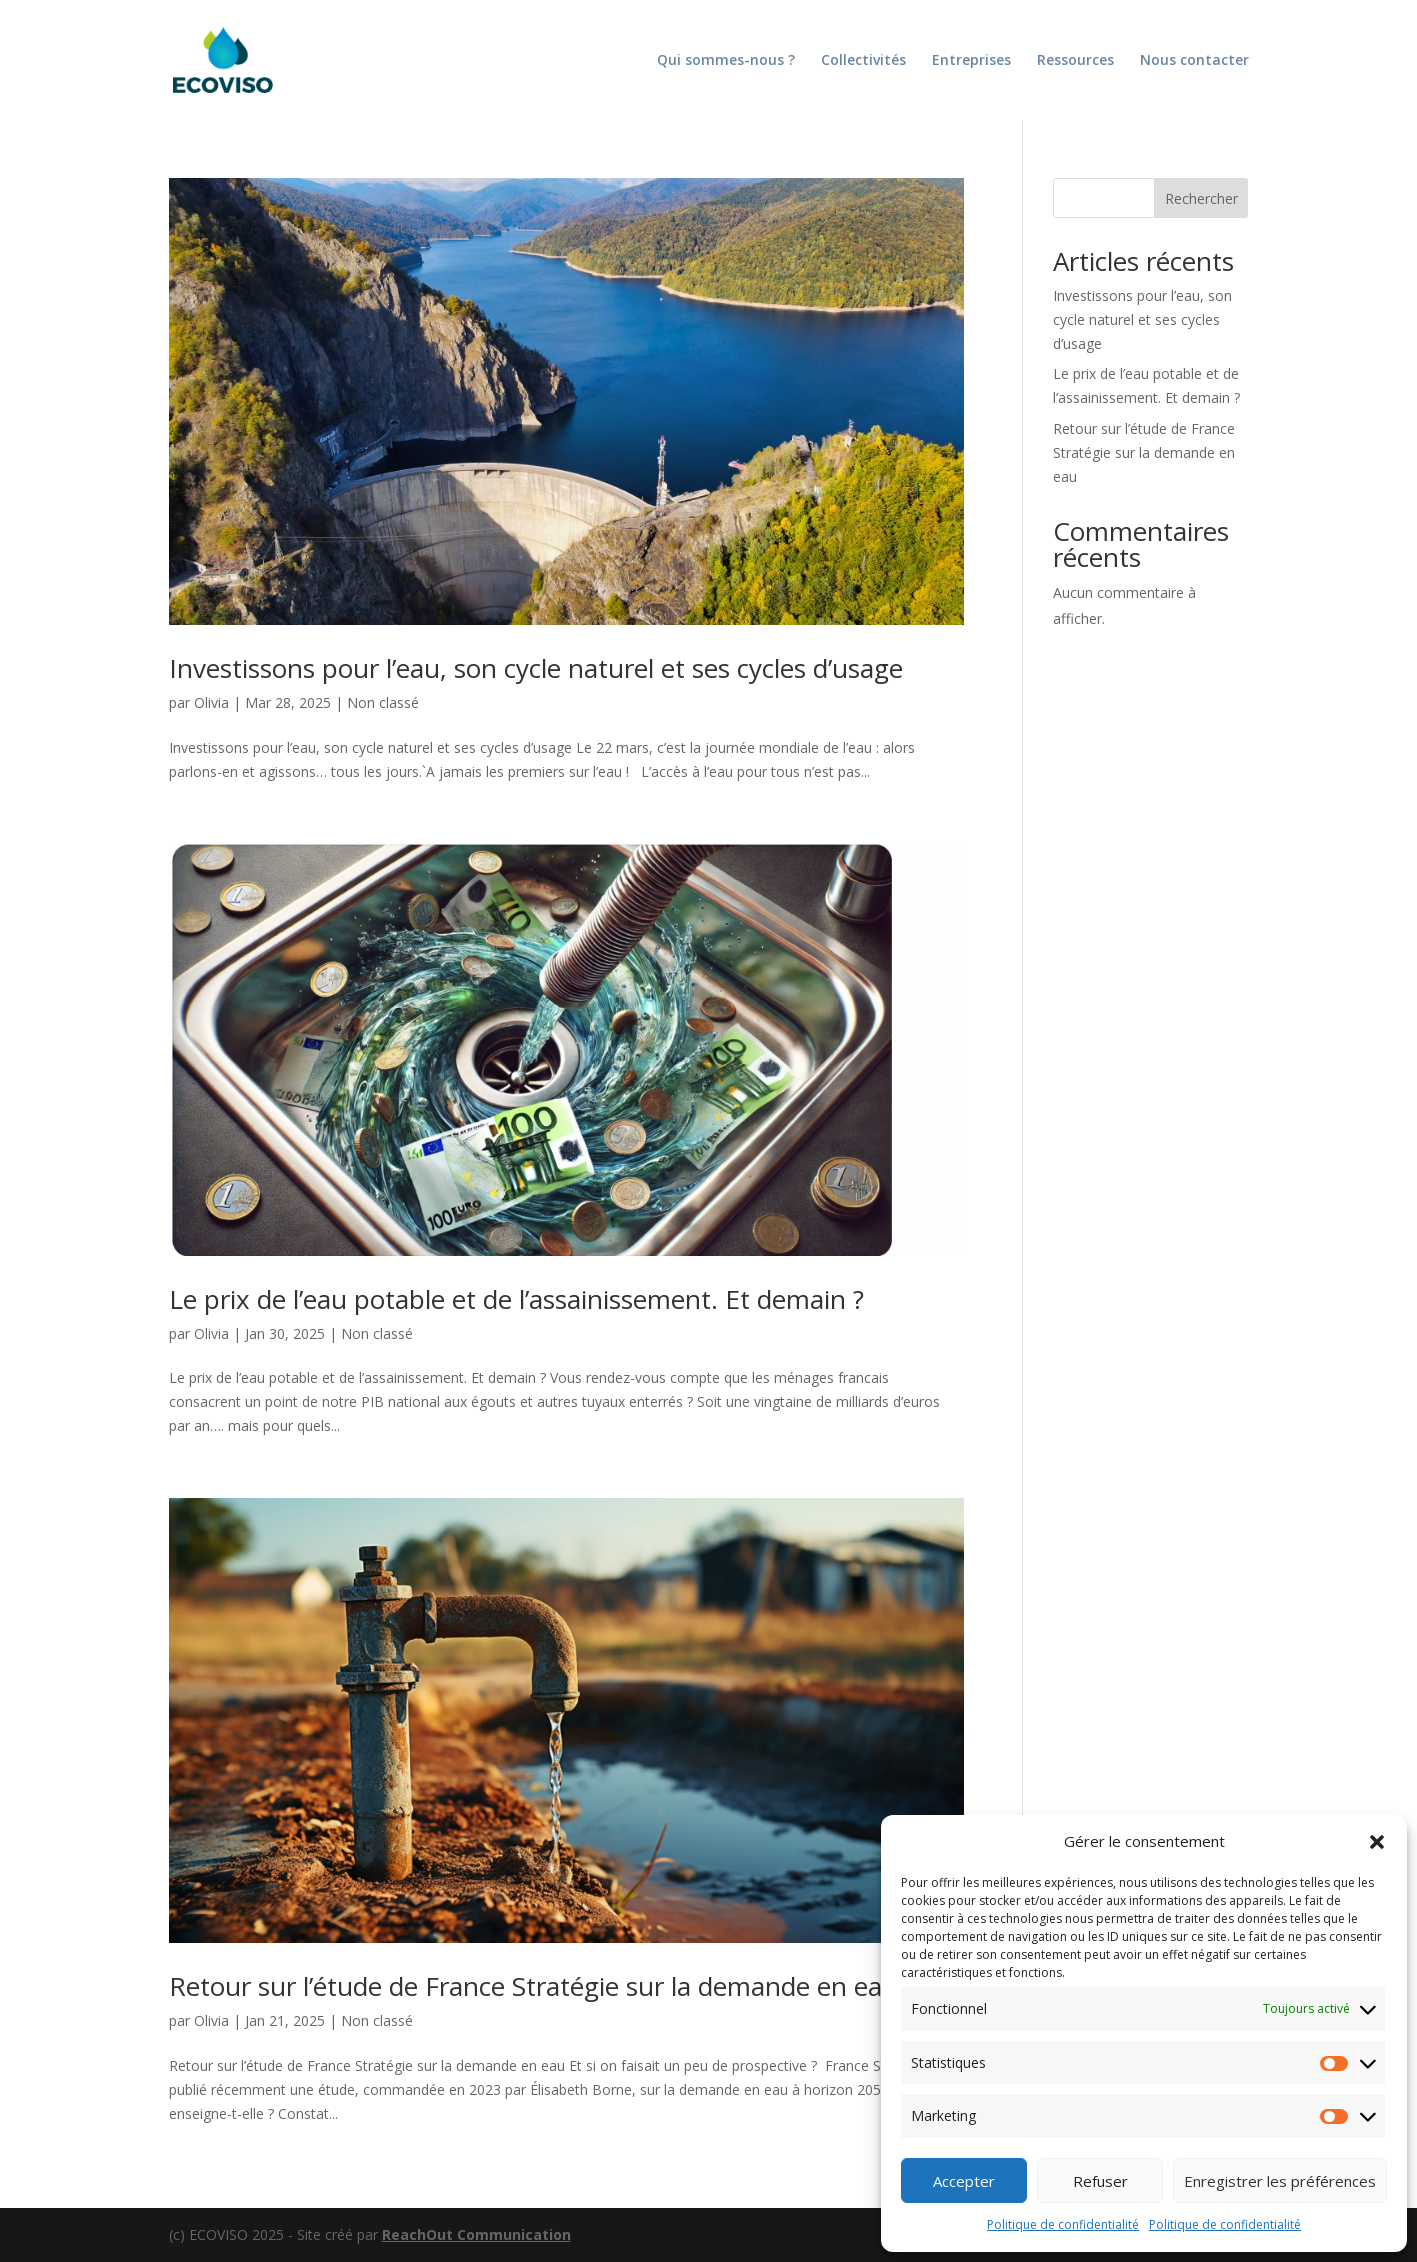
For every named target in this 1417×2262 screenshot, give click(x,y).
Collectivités (863, 61)
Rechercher (1201, 198)
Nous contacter (1194, 61)
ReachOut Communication (476, 2234)
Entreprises (971, 61)
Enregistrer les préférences (1280, 2181)
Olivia (211, 702)
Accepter (964, 2181)
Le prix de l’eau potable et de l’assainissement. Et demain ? (516, 1299)
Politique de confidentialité (1063, 2224)
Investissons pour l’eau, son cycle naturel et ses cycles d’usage (536, 668)
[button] (1377, 1842)
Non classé (383, 702)
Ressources (1075, 61)
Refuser (1100, 2181)
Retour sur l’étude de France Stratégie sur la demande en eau (533, 1986)
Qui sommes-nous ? (726, 61)
